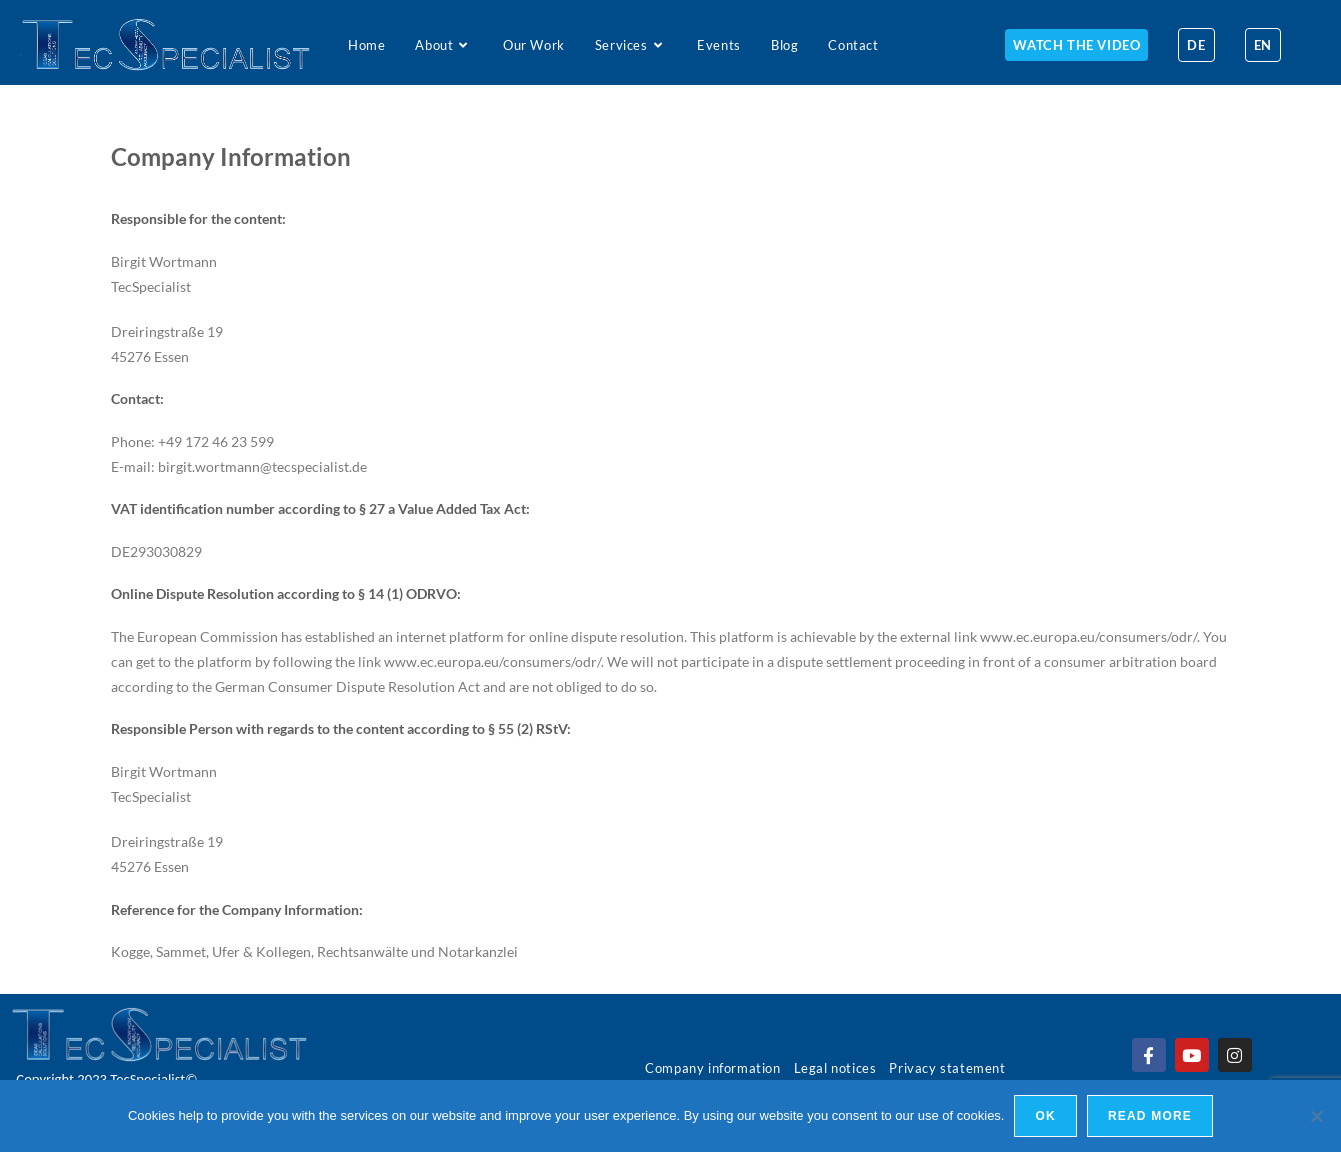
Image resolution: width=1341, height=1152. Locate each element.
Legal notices (835, 1068)
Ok (1045, 1116)
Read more (1150, 1116)
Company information (712, 1068)
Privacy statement (947, 1068)
